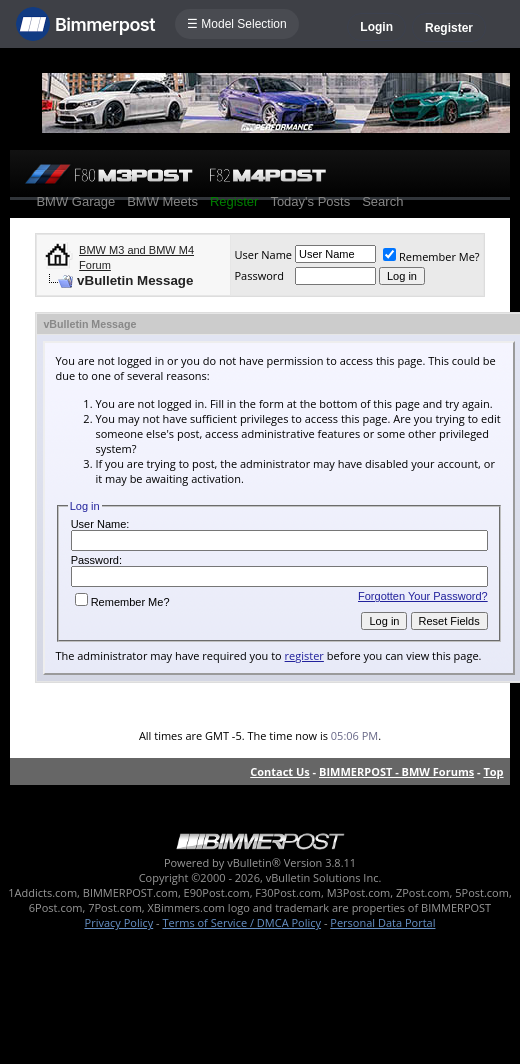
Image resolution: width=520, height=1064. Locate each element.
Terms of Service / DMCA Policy (241, 922)
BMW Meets (162, 201)
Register (449, 28)
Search (382, 201)
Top (493, 771)
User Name (263, 254)
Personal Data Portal (382, 922)
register (304, 655)
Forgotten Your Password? (423, 596)
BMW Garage (75, 201)
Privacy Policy (119, 922)
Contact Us (280, 771)
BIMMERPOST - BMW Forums (396, 771)
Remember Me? (431, 256)
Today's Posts (310, 201)
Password (259, 275)
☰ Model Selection (237, 24)
